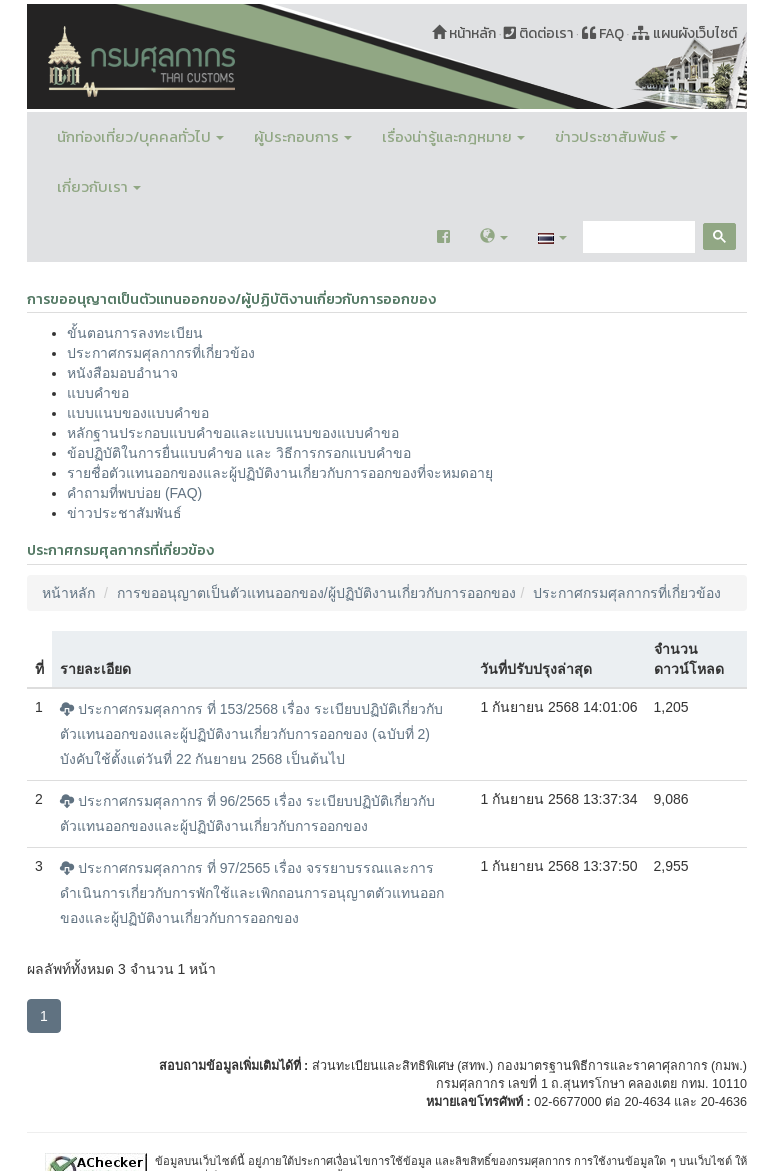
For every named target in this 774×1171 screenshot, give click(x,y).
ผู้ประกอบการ (303, 136)
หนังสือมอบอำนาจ (122, 373)
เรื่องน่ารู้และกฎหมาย (453, 136)
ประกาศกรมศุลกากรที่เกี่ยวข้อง (161, 353)
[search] (637, 237)
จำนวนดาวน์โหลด (689, 659)
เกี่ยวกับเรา (99, 186)
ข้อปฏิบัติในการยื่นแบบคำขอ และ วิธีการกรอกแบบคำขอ (239, 453)
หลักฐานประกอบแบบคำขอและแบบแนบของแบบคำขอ (233, 433)
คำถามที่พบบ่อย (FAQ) (134, 493)
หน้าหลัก (464, 33)
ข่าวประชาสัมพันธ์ (616, 136)
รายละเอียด (95, 669)
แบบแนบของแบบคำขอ (138, 413)
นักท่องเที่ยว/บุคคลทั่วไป (140, 136)
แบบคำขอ (98, 393)
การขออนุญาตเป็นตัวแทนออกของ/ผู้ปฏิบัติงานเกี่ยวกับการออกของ (316, 593)
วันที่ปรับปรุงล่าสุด (536, 669)
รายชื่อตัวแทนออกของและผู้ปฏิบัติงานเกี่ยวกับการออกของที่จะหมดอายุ (280, 473)
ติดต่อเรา (538, 33)
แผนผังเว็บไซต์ (684, 33)
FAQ (603, 33)
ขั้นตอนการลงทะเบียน (135, 333)
